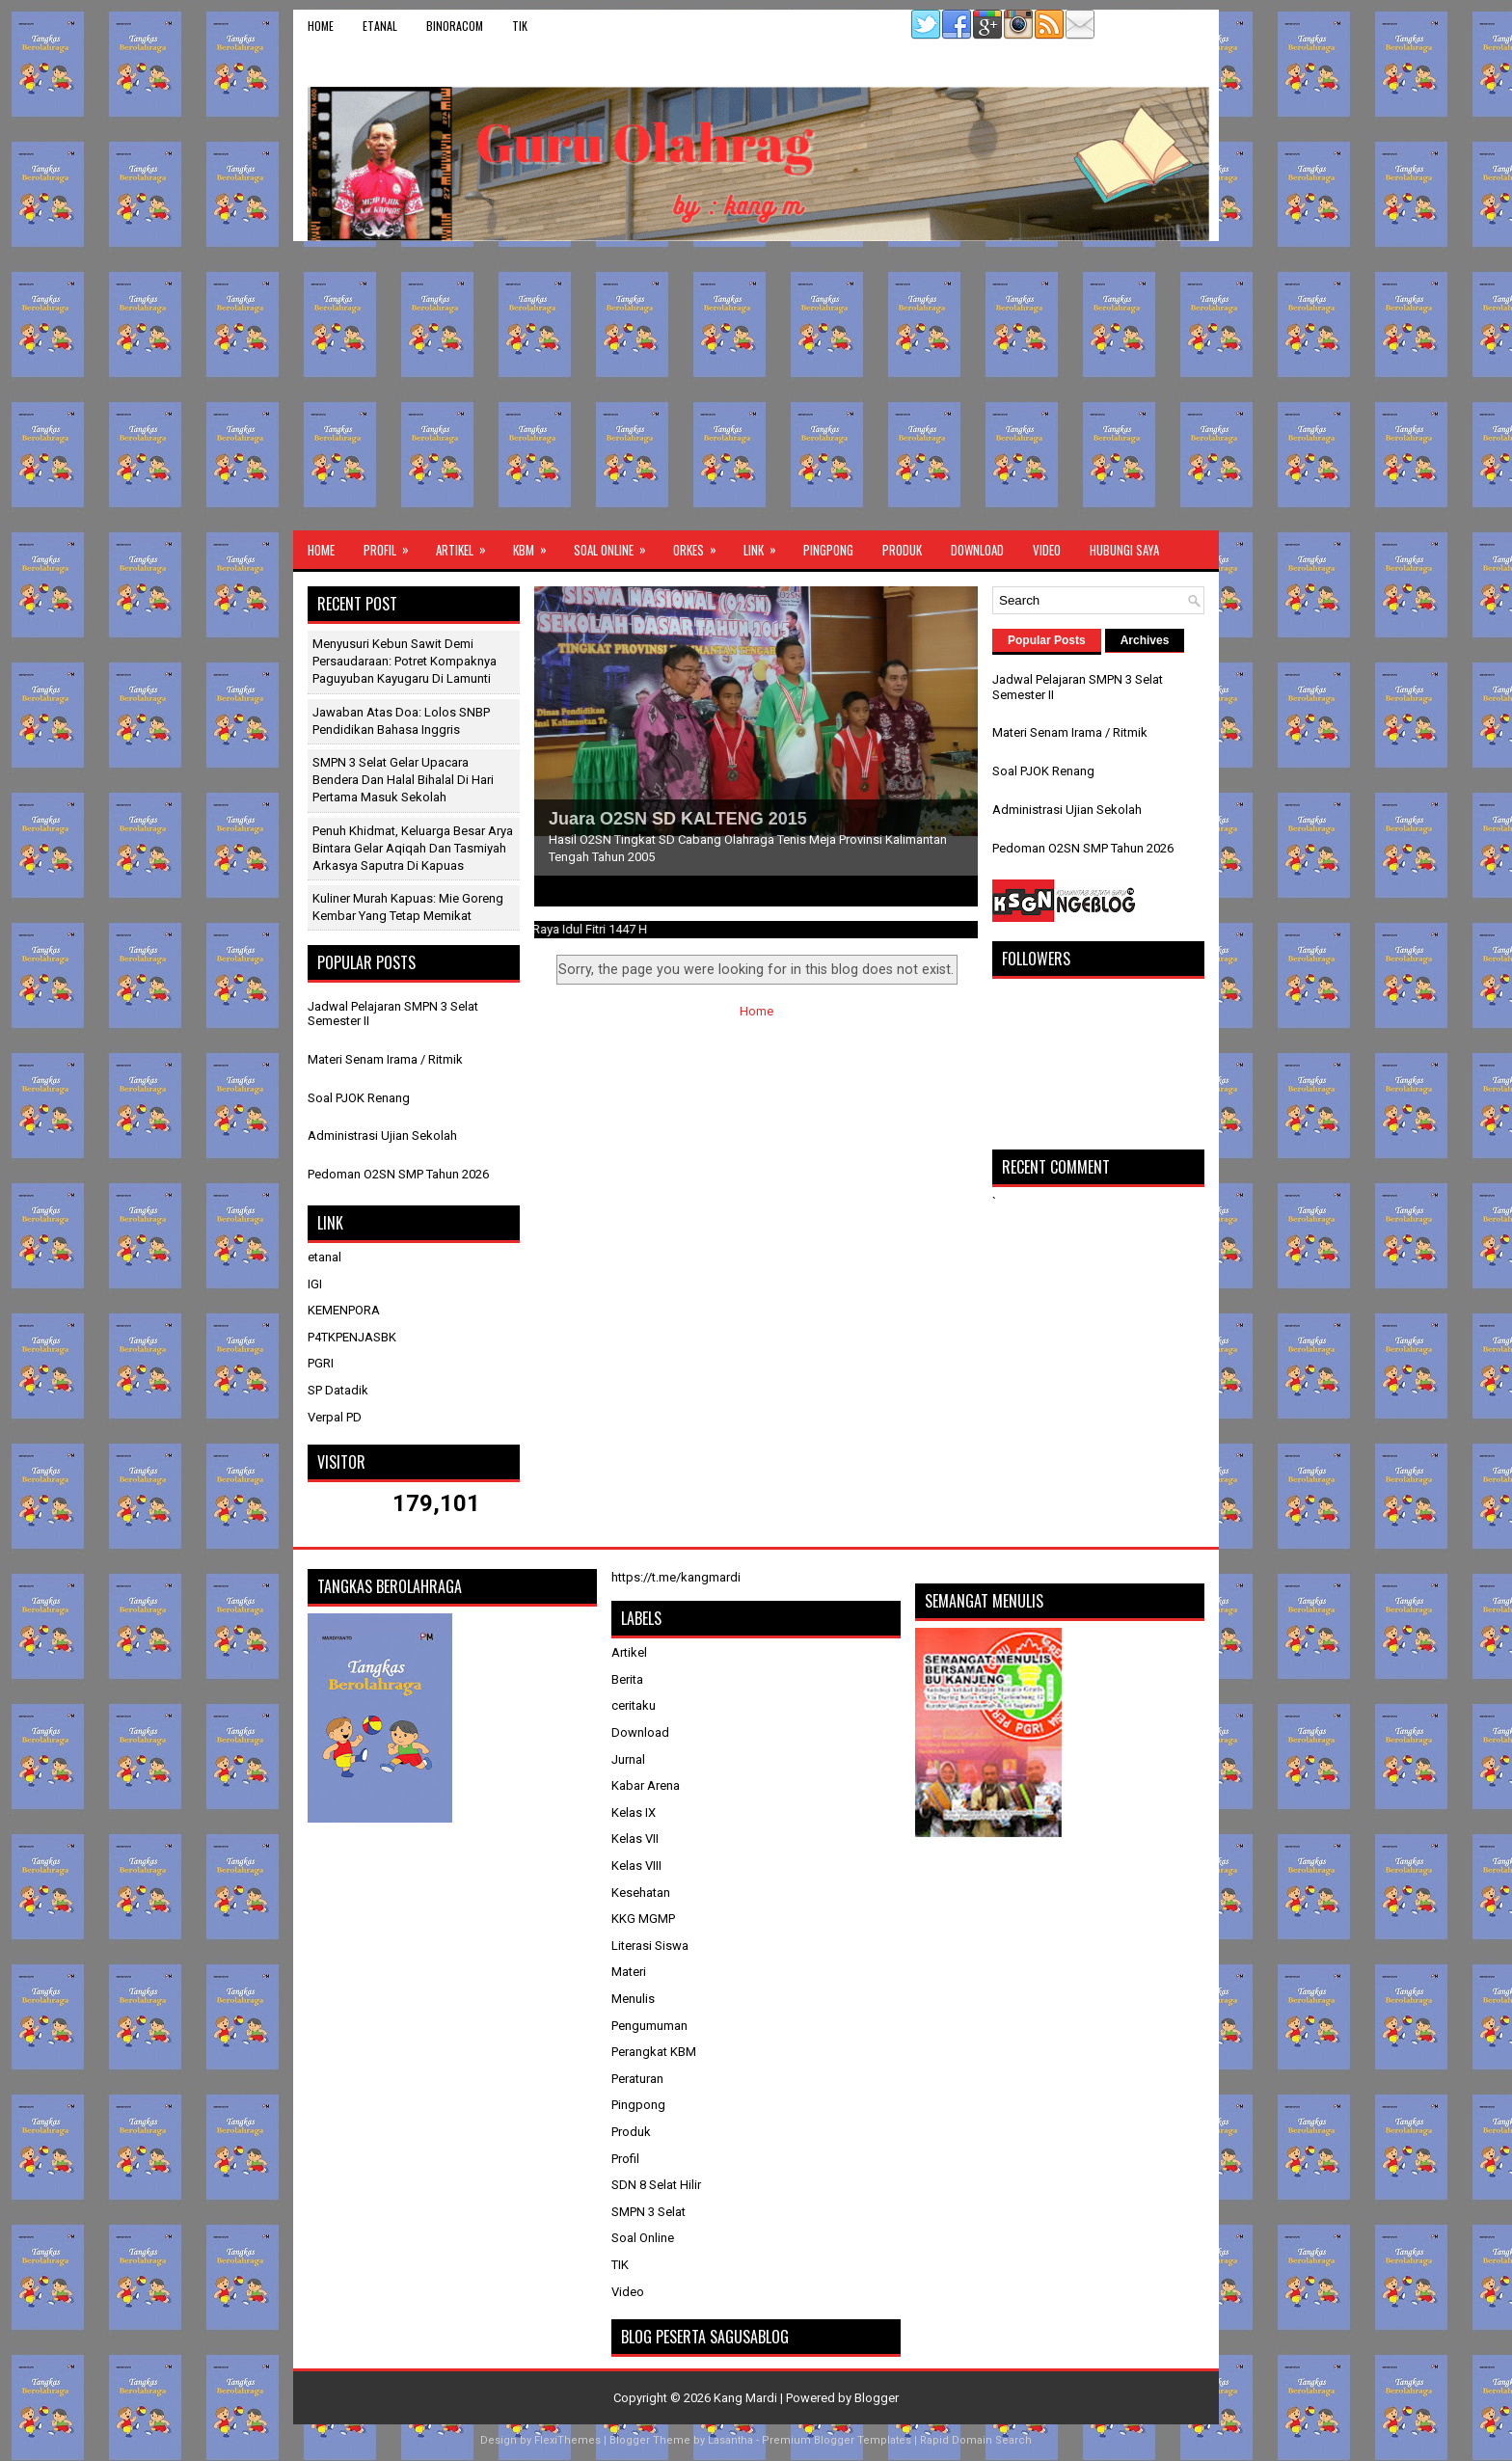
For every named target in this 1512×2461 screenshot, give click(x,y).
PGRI (321, 1363)
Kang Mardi (747, 2398)
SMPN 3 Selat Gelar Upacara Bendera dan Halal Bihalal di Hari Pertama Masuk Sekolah (403, 779)
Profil (392, 544)
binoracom (454, 25)
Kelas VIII (636, 1865)
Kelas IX (633, 1812)
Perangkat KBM (653, 2051)
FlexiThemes (567, 2440)
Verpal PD (335, 1417)
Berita (627, 1679)
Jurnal (628, 1759)
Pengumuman (649, 2025)
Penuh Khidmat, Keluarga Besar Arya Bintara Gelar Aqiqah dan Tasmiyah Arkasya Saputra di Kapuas (412, 848)
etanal (380, 25)
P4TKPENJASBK (352, 1337)
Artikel (467, 544)
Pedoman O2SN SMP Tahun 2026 (398, 1174)
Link (766, 544)
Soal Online (616, 544)
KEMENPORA (344, 1310)
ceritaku (633, 1705)
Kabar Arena (645, 1785)
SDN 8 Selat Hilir (656, 2184)
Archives (1145, 640)
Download (977, 549)
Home (321, 25)
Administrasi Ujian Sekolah (382, 1135)
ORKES (701, 544)
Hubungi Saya (1124, 549)
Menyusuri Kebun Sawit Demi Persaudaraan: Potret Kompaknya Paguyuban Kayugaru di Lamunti (404, 661)
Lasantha (730, 2440)
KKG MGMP (643, 1918)
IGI (315, 1284)
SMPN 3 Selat (648, 2211)
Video (1047, 549)
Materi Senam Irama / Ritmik (385, 1059)
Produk (902, 549)
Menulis (633, 1998)
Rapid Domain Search (976, 2440)
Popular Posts (1047, 640)
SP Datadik (338, 1390)
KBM (536, 544)
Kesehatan (640, 1892)
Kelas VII (635, 1838)
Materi (628, 1971)
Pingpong (828, 549)
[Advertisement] (756, 386)
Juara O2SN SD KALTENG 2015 (678, 818)
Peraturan (637, 2078)
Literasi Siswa (649, 1945)
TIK (519, 25)
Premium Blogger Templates (836, 2440)
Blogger (876, 2398)
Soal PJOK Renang (359, 1098)
